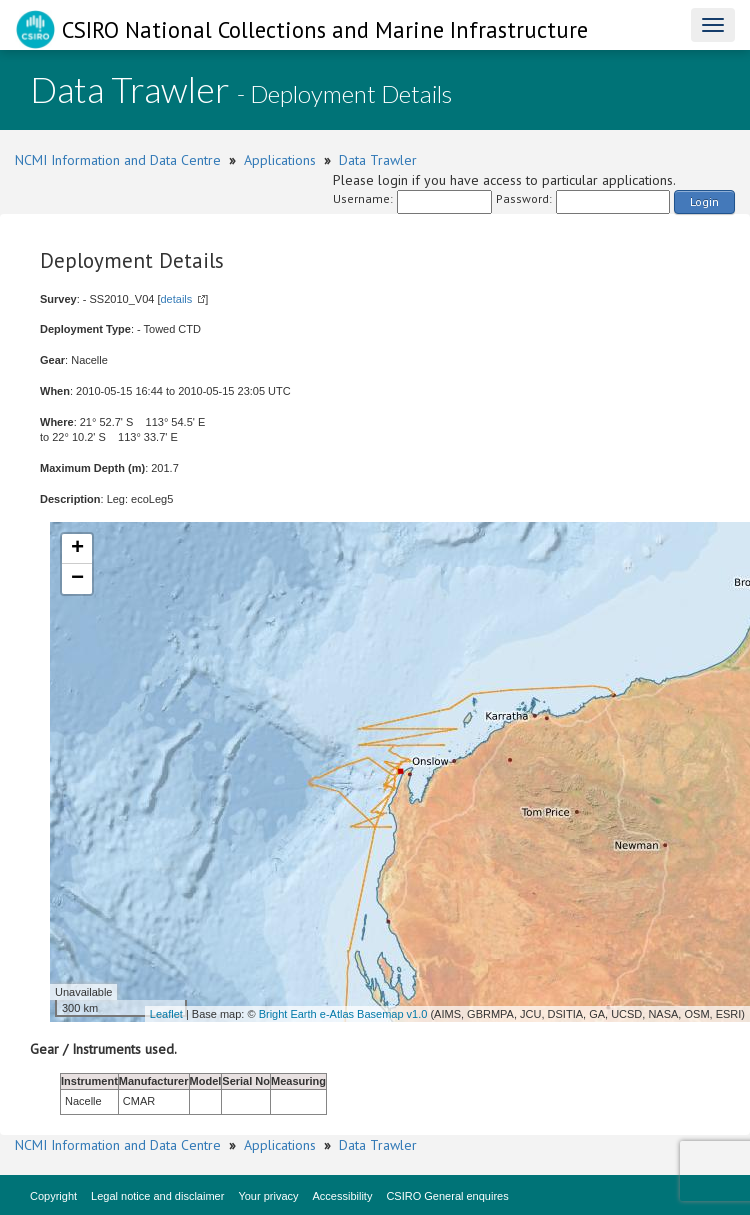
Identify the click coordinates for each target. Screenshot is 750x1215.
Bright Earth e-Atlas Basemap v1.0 (343, 1014)
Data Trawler (378, 160)
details (176, 299)
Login (704, 201)
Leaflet (166, 1014)
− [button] (77, 579)
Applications (280, 160)
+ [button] (77, 549)
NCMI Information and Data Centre (118, 160)
